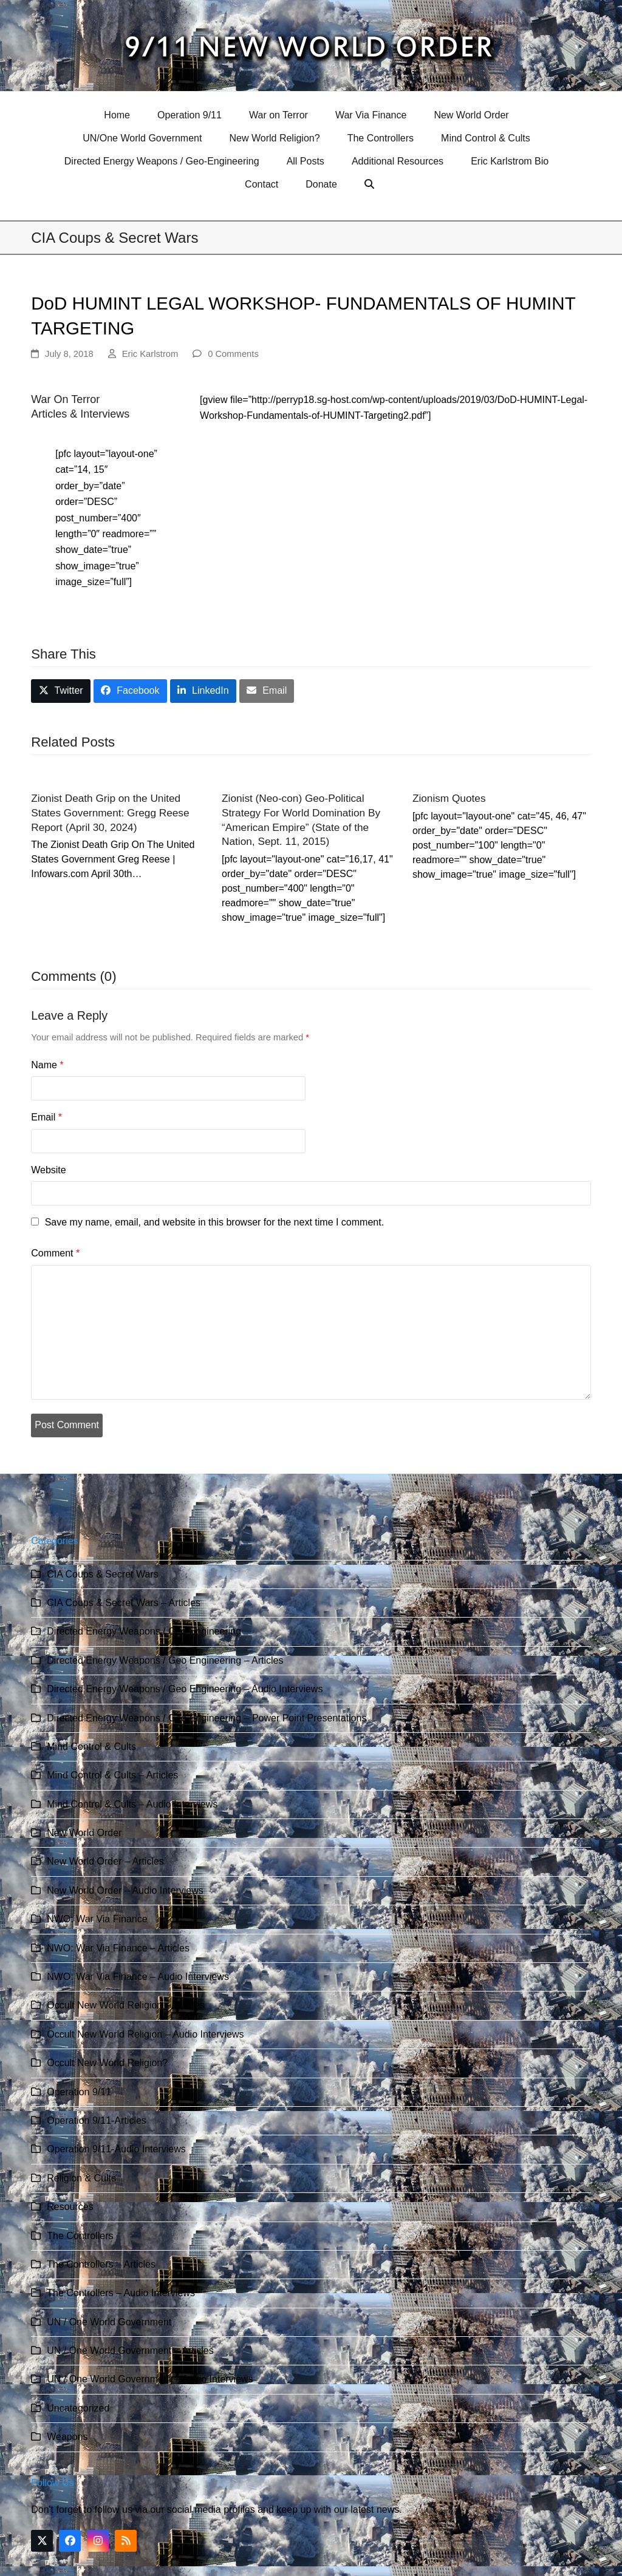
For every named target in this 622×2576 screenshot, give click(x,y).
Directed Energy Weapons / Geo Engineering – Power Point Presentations (206, 1718)
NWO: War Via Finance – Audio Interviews (138, 1976)
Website (48, 1170)
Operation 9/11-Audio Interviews (116, 2149)
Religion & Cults (81, 2178)
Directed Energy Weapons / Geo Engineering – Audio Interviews (185, 1689)
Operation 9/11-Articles (96, 2120)
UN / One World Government (109, 2322)
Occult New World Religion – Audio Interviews (145, 2034)
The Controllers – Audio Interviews (121, 2293)
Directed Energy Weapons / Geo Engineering (144, 1631)
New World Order (84, 1833)
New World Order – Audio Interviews (125, 1890)
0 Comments (233, 354)
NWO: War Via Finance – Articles (118, 1948)
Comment (55, 1253)
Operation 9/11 (79, 2092)
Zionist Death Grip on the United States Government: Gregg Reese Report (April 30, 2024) (110, 812)
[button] (371, 184)
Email (46, 1117)
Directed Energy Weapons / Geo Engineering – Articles (165, 1660)
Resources (70, 2206)
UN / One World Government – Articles (130, 2350)
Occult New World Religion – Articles (125, 2005)
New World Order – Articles (105, 1861)
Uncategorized (78, 2408)
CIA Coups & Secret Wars (102, 1574)
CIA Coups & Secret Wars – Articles (123, 1603)
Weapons (67, 2437)
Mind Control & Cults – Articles (112, 1775)
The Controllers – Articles (101, 2264)
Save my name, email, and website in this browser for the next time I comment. (214, 1222)
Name (47, 1065)
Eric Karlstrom (150, 354)
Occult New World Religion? (107, 2063)
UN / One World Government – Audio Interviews (150, 2379)
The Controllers (80, 2236)
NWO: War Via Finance (97, 1919)
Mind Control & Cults (91, 1746)
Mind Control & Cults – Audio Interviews (132, 1804)
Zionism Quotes (449, 798)
